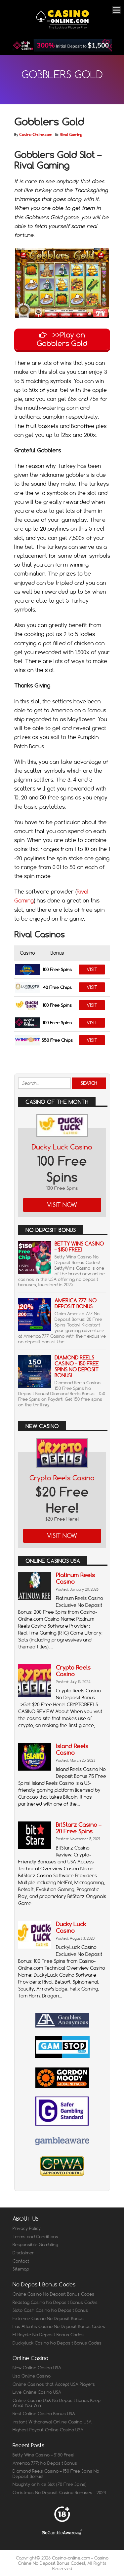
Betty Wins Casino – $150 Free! (79, 1247)
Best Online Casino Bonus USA (44, 2413)
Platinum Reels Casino (75, 1578)
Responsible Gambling (35, 2244)
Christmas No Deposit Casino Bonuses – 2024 (59, 2492)
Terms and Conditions (35, 2236)
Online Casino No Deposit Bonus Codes (53, 2294)
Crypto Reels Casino (62, 1478)
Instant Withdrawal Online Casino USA (52, 2421)
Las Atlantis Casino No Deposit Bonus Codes (59, 2326)
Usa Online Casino (32, 2376)
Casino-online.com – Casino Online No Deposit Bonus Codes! (63, 2560)
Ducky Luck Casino (62, 1147)
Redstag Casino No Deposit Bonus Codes (55, 2302)
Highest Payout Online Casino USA (48, 2429)
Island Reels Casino (72, 1749)
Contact (21, 2261)
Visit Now (62, 1205)
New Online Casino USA (37, 2367)
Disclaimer (23, 2252)
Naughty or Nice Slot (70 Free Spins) (50, 2484)
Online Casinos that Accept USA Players (54, 2384)
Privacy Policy (27, 2228)
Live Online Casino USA (37, 2392)
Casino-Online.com (35, 134)
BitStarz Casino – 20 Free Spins (78, 1828)
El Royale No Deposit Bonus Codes (48, 2334)
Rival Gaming (71, 134)
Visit (92, 969)
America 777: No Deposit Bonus (76, 1303)
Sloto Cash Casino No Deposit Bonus (50, 2310)
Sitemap (21, 2269)
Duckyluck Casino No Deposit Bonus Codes (57, 2343)
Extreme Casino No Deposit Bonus (48, 2318)
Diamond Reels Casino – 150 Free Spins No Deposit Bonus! (77, 1367)
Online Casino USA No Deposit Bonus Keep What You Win (57, 2403)
